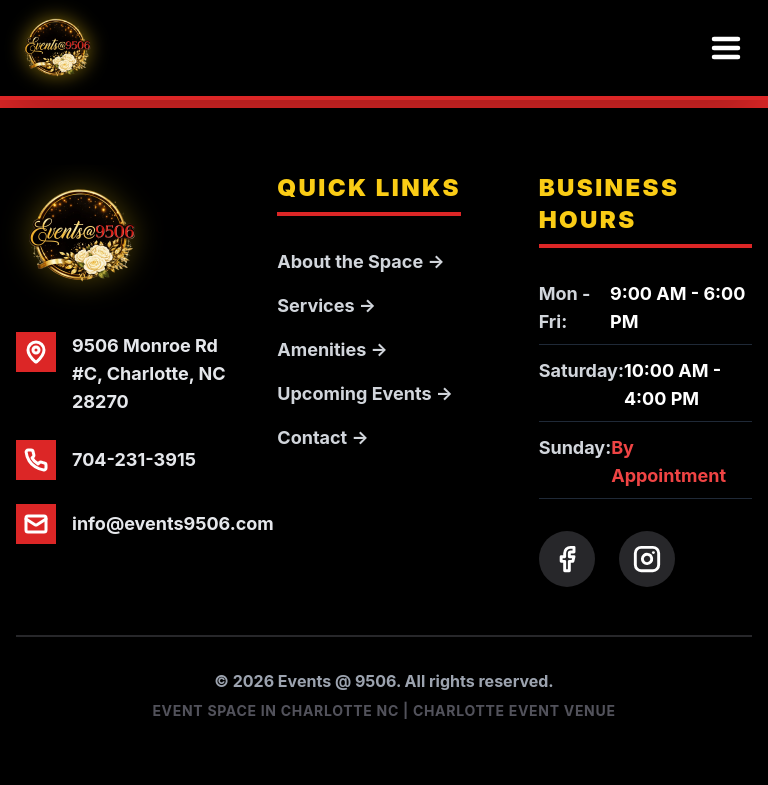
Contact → (322, 437)
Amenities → (332, 349)
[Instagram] (647, 559)
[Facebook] (567, 559)
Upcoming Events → (365, 393)
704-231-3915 (134, 459)
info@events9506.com (173, 523)
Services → (326, 305)
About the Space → (360, 261)
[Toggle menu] (726, 48)
